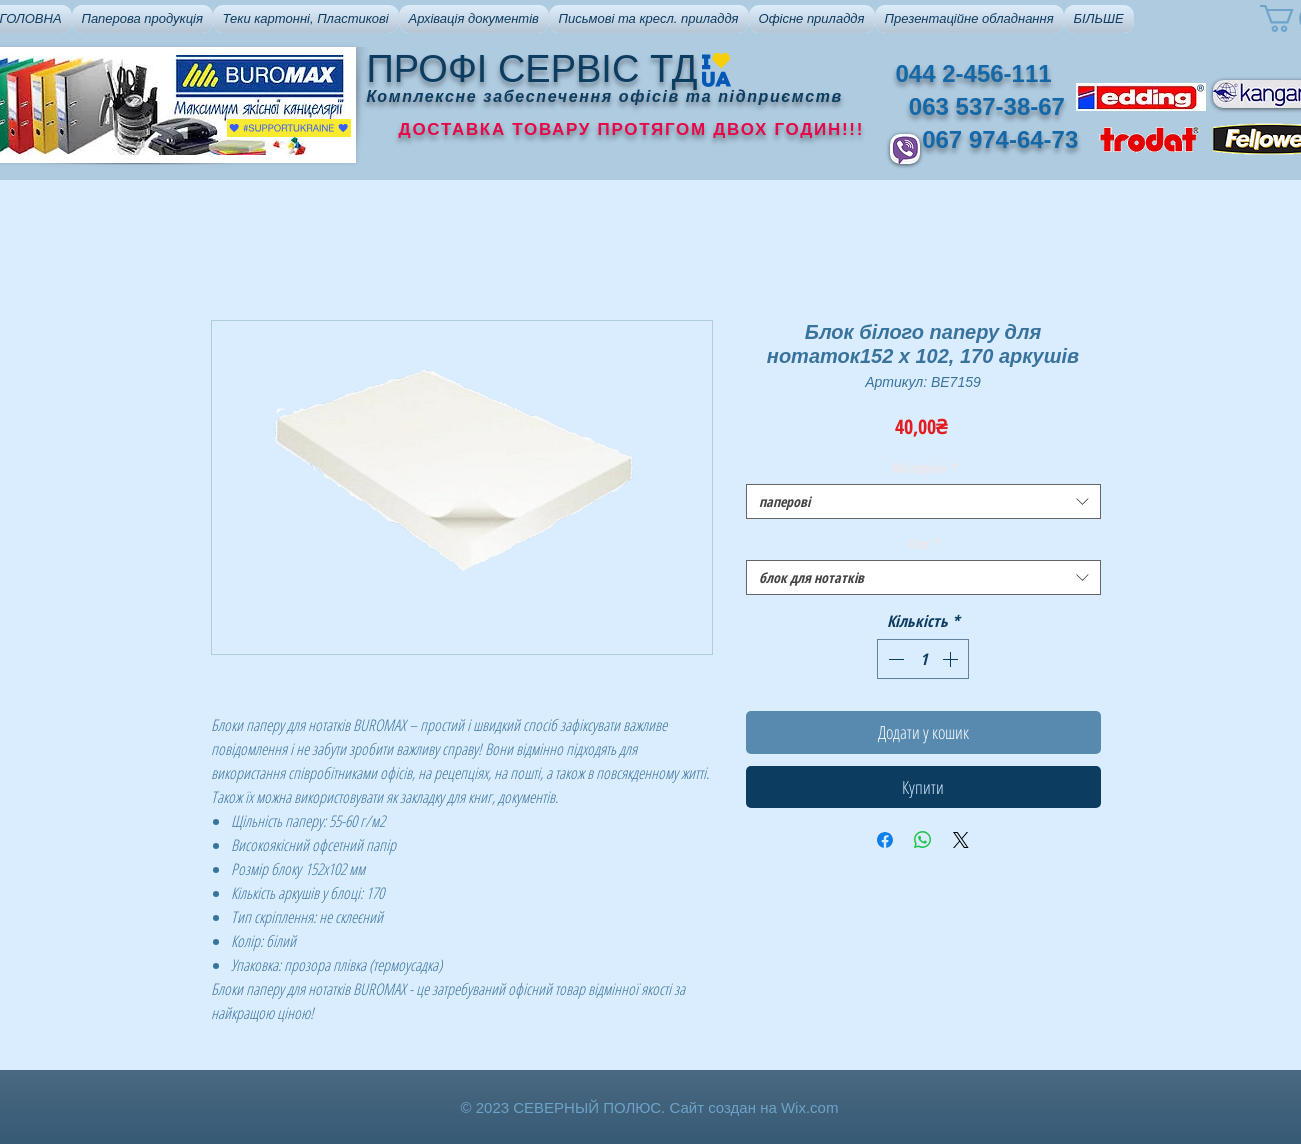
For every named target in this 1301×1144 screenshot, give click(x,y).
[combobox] (923, 501)
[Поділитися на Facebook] (885, 840)
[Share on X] (961, 840)
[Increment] (952, 659)
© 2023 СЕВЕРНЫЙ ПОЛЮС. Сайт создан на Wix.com (650, 1107)
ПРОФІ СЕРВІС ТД (532, 69)
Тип (923, 543)
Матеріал (923, 467)
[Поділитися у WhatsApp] (923, 840)
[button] (142, 19)
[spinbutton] (923, 659)
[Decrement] (894, 659)
